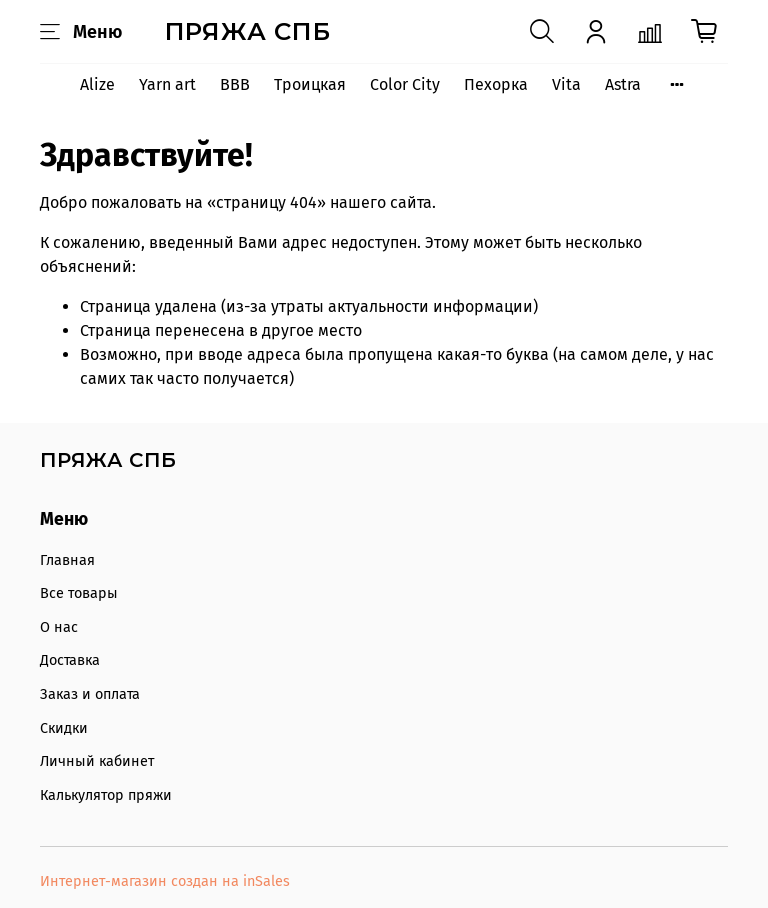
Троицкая (310, 84)
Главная (67, 560)
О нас (59, 627)
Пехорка (496, 84)
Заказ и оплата (90, 694)
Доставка (70, 660)
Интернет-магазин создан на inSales (165, 881)
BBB (235, 84)
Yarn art (167, 84)
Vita (566, 84)
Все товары (79, 593)
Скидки (64, 728)
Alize (97, 84)
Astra (623, 84)
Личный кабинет (97, 761)
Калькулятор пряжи (106, 795)
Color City (405, 84)
